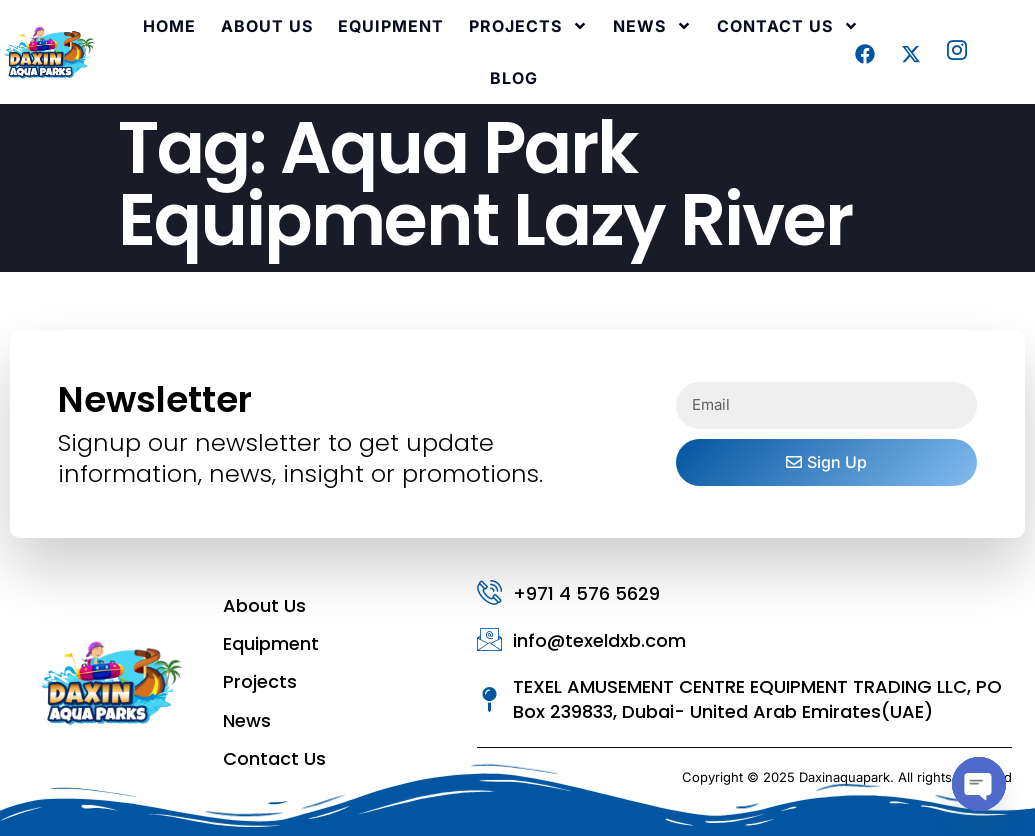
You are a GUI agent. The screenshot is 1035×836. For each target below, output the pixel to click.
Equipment (391, 26)
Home (169, 26)
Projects (528, 26)
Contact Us (788, 26)
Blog (514, 78)
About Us (267, 26)
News (652, 26)
